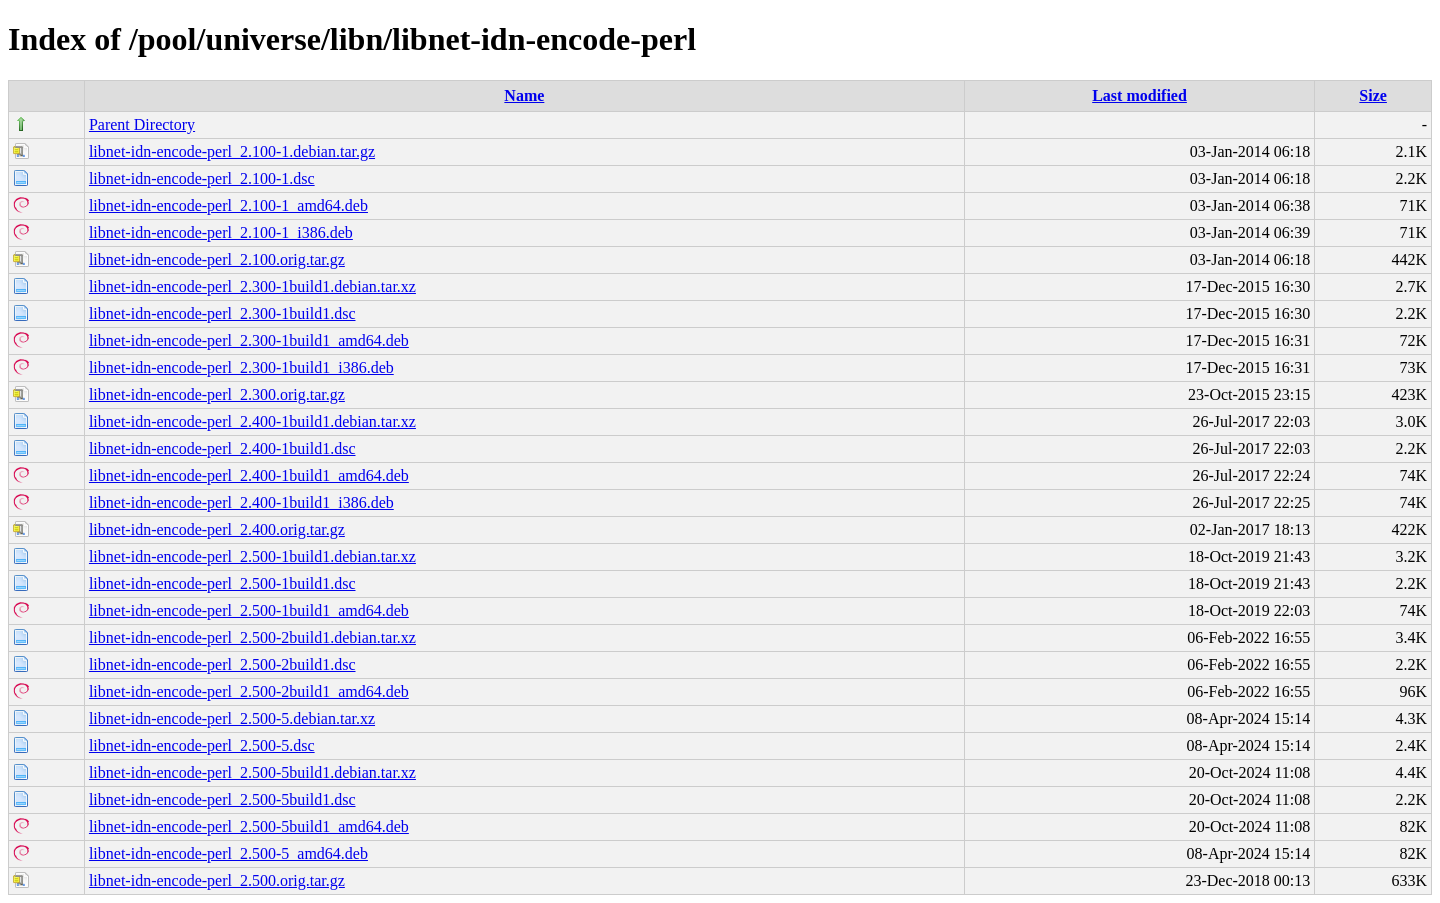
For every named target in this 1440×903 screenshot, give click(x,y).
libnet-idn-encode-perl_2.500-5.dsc (202, 745)
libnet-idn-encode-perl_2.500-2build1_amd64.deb (249, 691)
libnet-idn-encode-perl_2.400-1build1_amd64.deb (249, 475)
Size (1373, 95)
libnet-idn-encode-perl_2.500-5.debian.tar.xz (232, 718)
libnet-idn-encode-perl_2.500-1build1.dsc (222, 583)
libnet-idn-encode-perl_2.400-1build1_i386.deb (241, 502)
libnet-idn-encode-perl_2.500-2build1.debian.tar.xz (252, 637)
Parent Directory (142, 124)
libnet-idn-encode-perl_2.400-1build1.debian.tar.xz (252, 421)
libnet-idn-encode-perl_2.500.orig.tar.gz (217, 880)
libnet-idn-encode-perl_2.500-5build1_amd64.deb (249, 826)
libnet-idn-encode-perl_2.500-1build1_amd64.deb (249, 610)
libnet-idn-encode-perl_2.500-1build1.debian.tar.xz (252, 556)
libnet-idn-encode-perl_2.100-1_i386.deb (221, 232)
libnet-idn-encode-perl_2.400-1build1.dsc (222, 448)
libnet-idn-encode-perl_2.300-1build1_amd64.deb (249, 340)
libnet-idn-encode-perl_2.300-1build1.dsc (222, 313)
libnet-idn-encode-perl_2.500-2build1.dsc (222, 664)
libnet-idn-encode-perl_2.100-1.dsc (202, 178)
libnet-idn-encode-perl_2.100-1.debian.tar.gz (232, 151)
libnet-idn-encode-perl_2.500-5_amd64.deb (228, 853)
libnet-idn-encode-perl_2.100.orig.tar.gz (217, 259)
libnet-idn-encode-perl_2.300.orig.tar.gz (217, 394)
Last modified (1139, 95)
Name (524, 95)
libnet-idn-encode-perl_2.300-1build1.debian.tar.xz (252, 286)
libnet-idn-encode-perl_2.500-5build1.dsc (222, 799)
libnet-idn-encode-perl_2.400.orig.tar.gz (217, 529)
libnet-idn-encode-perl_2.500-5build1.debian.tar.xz (252, 772)
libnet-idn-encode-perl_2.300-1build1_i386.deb (241, 367)
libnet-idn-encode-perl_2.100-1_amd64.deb (228, 205)
